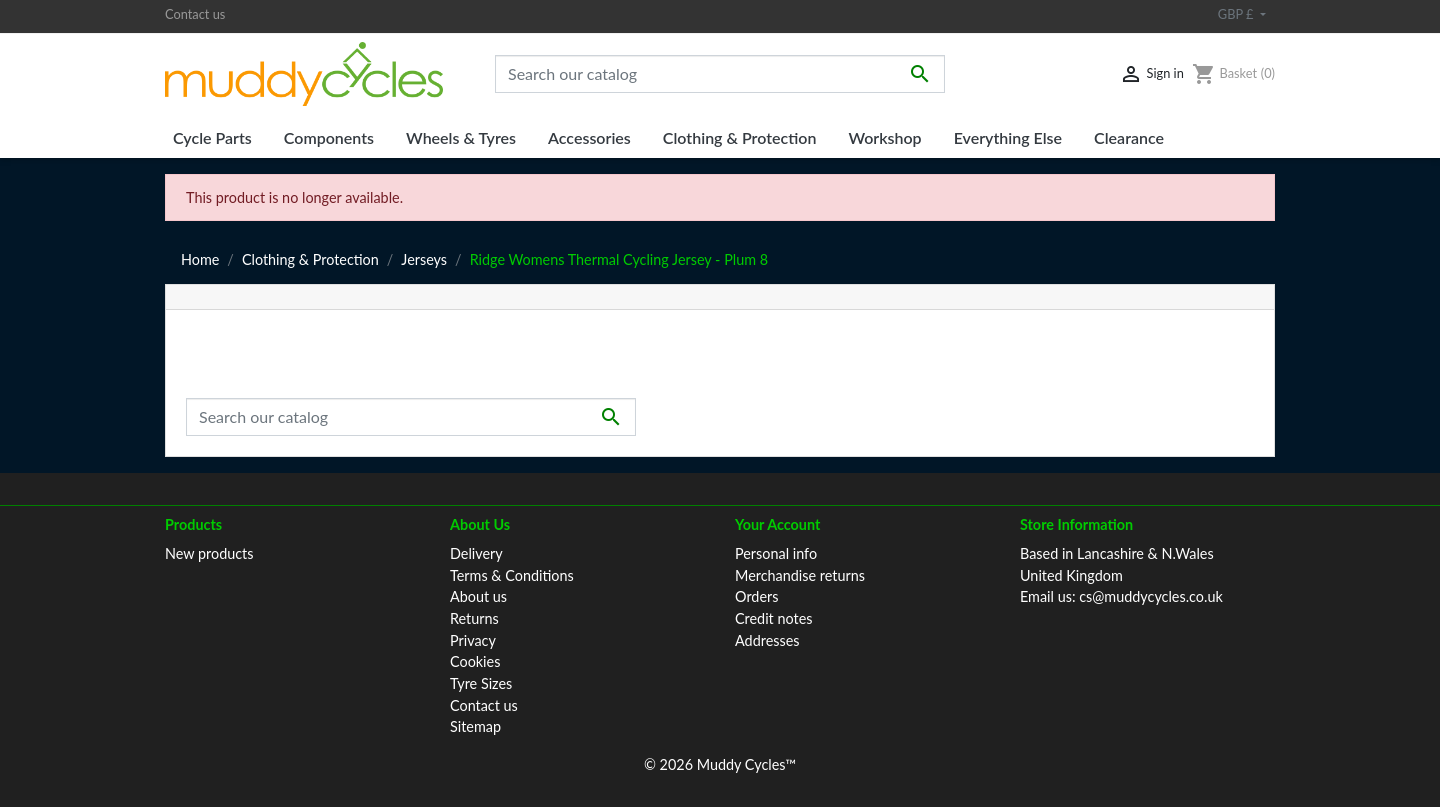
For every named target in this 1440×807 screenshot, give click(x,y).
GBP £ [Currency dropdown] (1237, 14)
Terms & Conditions (512, 575)
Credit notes (773, 618)
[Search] (720, 74)
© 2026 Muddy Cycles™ (720, 764)
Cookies (475, 661)
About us (478, 596)
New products (209, 553)
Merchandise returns (800, 575)
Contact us (195, 14)
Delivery (476, 553)
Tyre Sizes (481, 683)
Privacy (473, 640)
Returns (474, 618)
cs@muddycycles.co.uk (1151, 596)
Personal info (776, 553)
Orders (756, 596)
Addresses (767, 640)
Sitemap (475, 726)
